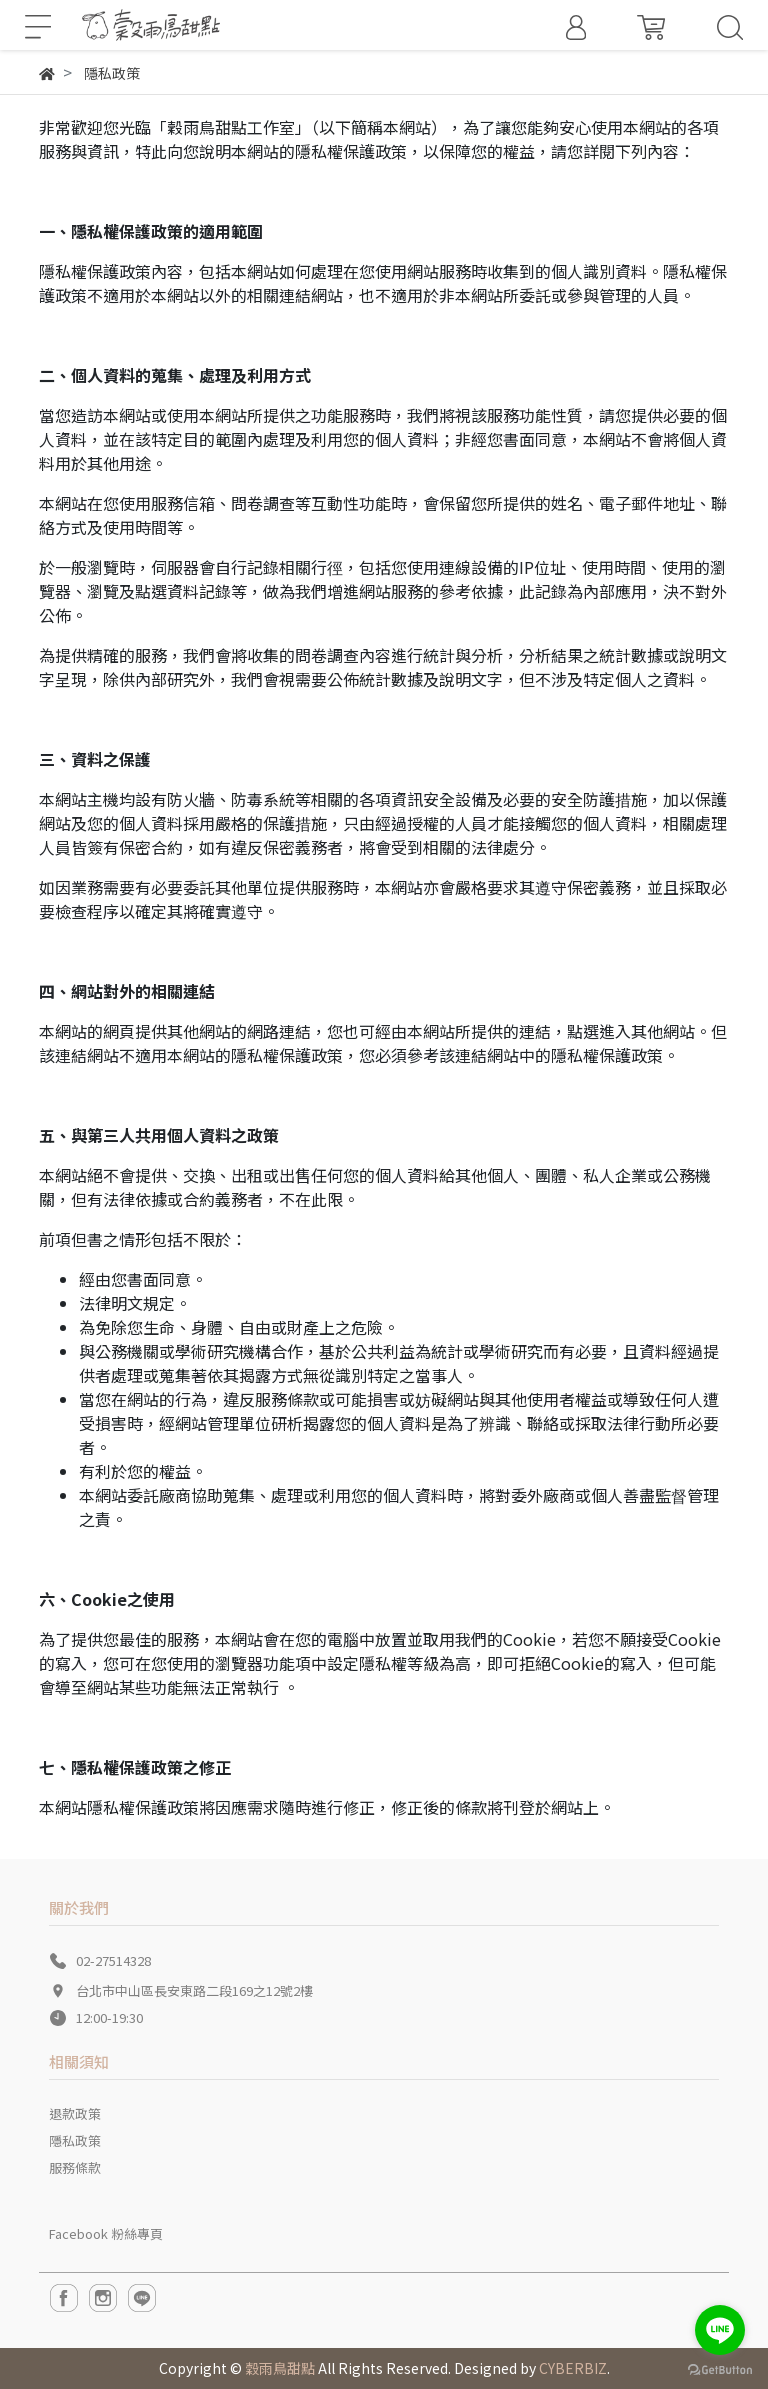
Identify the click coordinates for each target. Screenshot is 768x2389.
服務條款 (75, 2167)
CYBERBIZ (573, 2368)
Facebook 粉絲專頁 (106, 2233)
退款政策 (75, 2113)
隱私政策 (75, 2140)
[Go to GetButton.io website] (720, 2368)
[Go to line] (720, 2330)
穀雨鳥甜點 (280, 2368)
